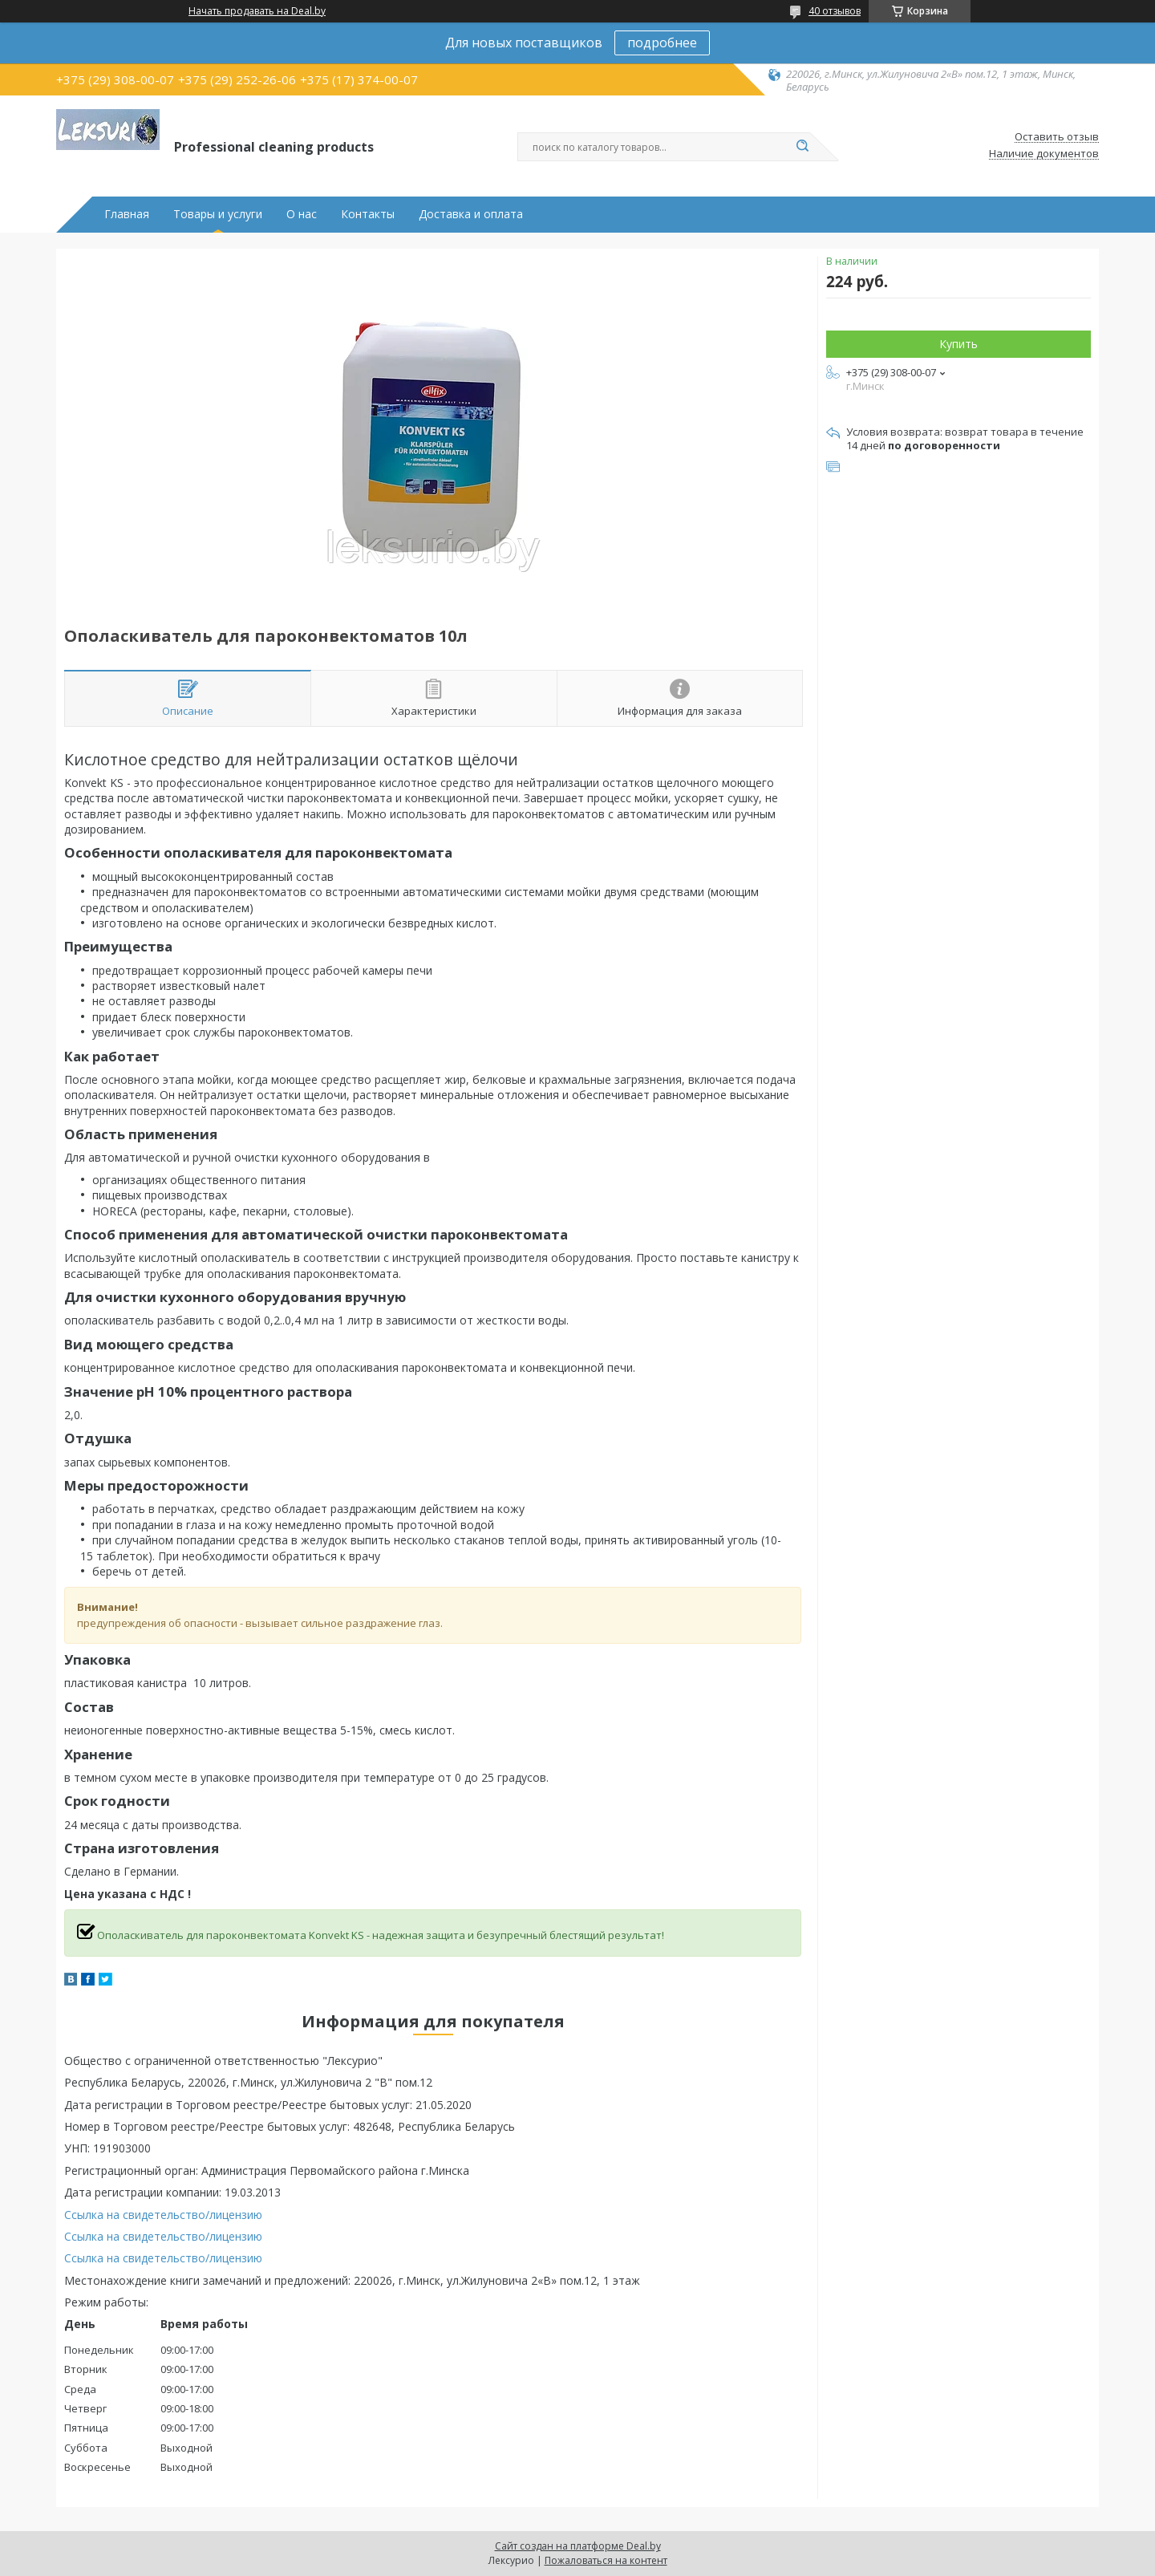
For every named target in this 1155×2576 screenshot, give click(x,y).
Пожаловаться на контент (606, 2560)
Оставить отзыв (1057, 137)
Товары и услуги (217, 214)
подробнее (662, 42)
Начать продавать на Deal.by (257, 11)
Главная (126, 214)
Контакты (368, 214)
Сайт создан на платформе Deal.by (578, 2546)
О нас (301, 214)
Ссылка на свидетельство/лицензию (163, 2214)
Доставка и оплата (471, 214)
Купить (958, 343)
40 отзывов (834, 11)
